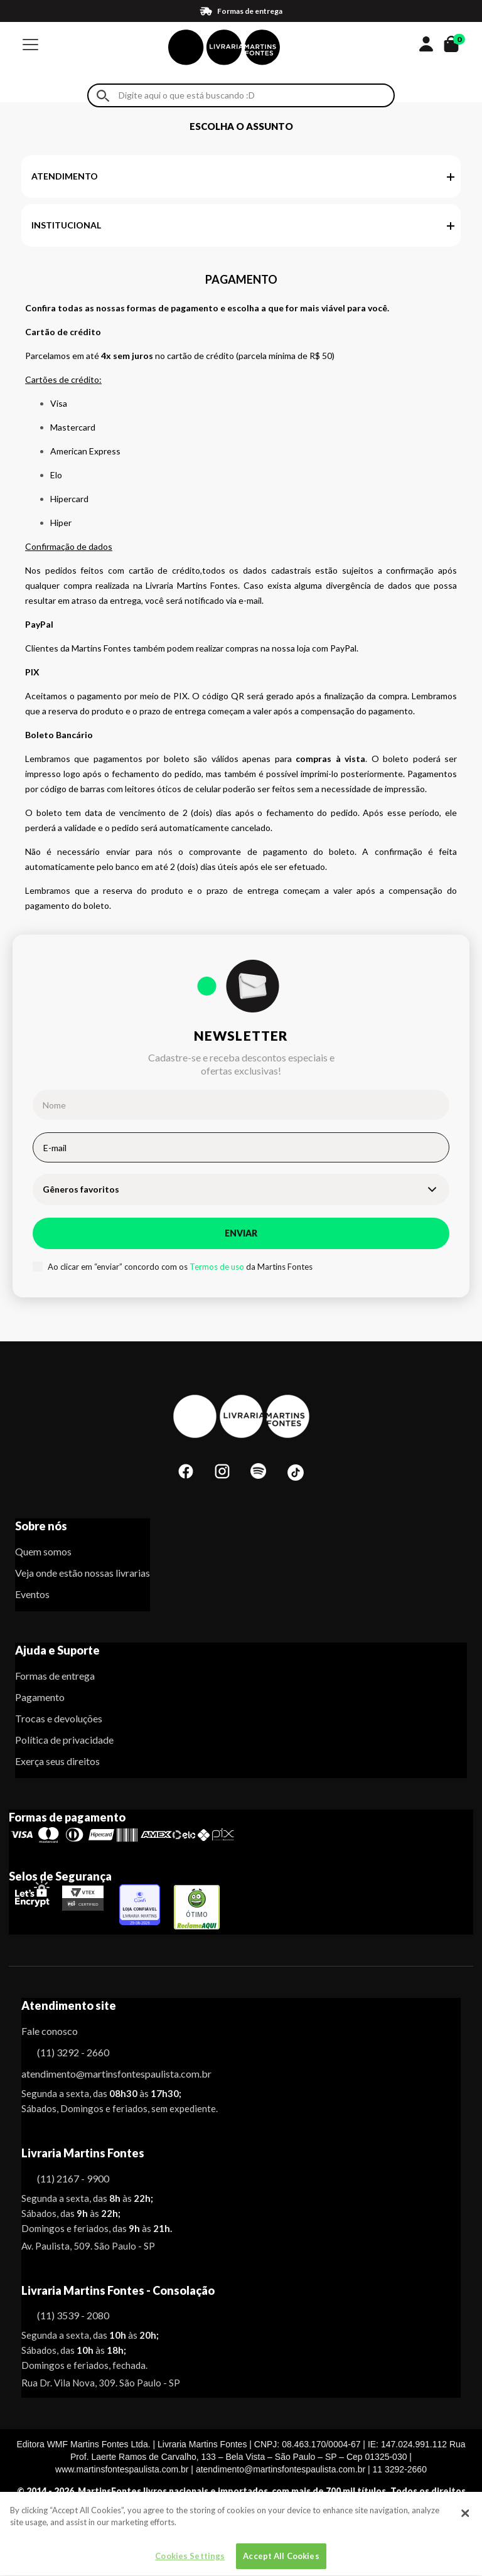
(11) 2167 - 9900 (73, 2178)
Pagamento (40, 1697)
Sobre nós (41, 1526)
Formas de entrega (55, 1676)
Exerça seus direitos (57, 1761)
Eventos (32, 1594)
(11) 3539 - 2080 (73, 2315)
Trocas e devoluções (58, 1718)
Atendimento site (68, 2005)
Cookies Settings (190, 2562)
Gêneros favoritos (81, 1189)
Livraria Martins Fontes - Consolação (118, 2290)
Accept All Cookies (281, 2562)
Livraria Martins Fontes (82, 2153)
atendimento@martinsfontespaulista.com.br (105, 2074)
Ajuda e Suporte (57, 1650)
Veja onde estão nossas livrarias (82, 1573)
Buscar (102, 95)
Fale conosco (49, 2031)
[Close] (465, 2519)
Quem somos (43, 1551)
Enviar (241, 1233)
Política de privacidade (64, 1740)
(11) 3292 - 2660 (73, 2052)
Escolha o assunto (241, 126)
